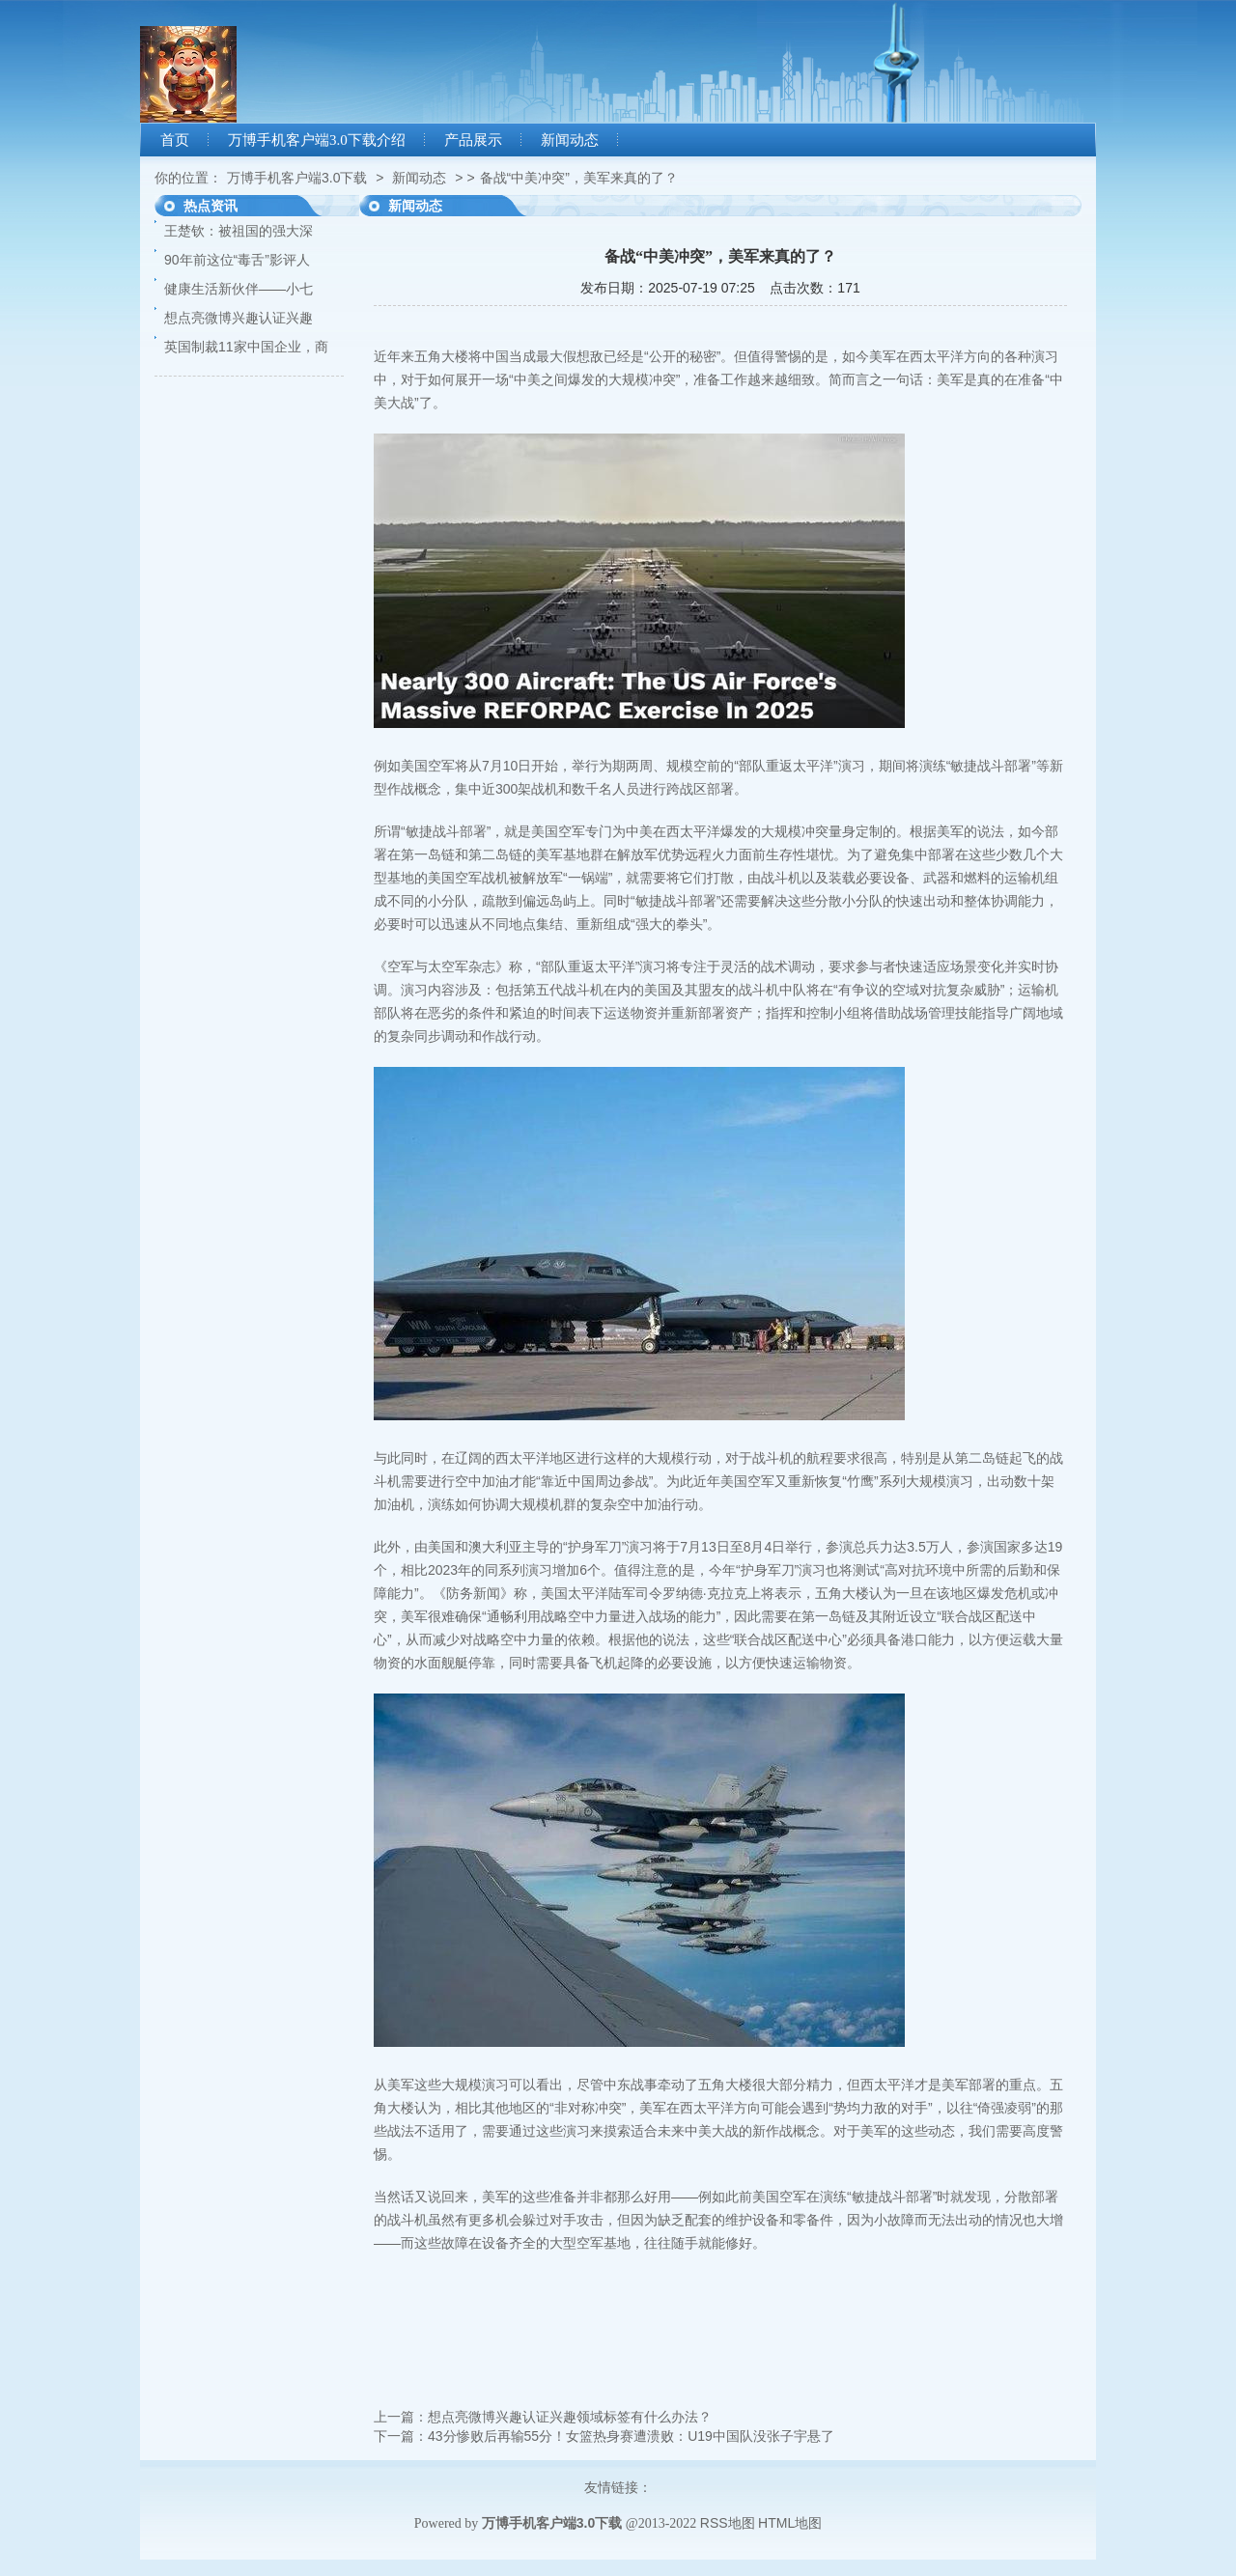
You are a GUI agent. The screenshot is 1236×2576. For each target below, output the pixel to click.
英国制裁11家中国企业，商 (246, 346)
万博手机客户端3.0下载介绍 (317, 140)
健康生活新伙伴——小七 (238, 288)
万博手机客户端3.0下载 (297, 177)
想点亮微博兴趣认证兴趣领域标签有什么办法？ (570, 2416)
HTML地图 (790, 2523)
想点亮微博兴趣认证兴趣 (238, 317)
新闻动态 (570, 140)
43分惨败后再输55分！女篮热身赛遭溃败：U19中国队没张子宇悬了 (631, 2436)
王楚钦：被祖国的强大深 (238, 230)
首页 (174, 140)
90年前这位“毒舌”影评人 (237, 259)
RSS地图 (727, 2523)
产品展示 (473, 140)
